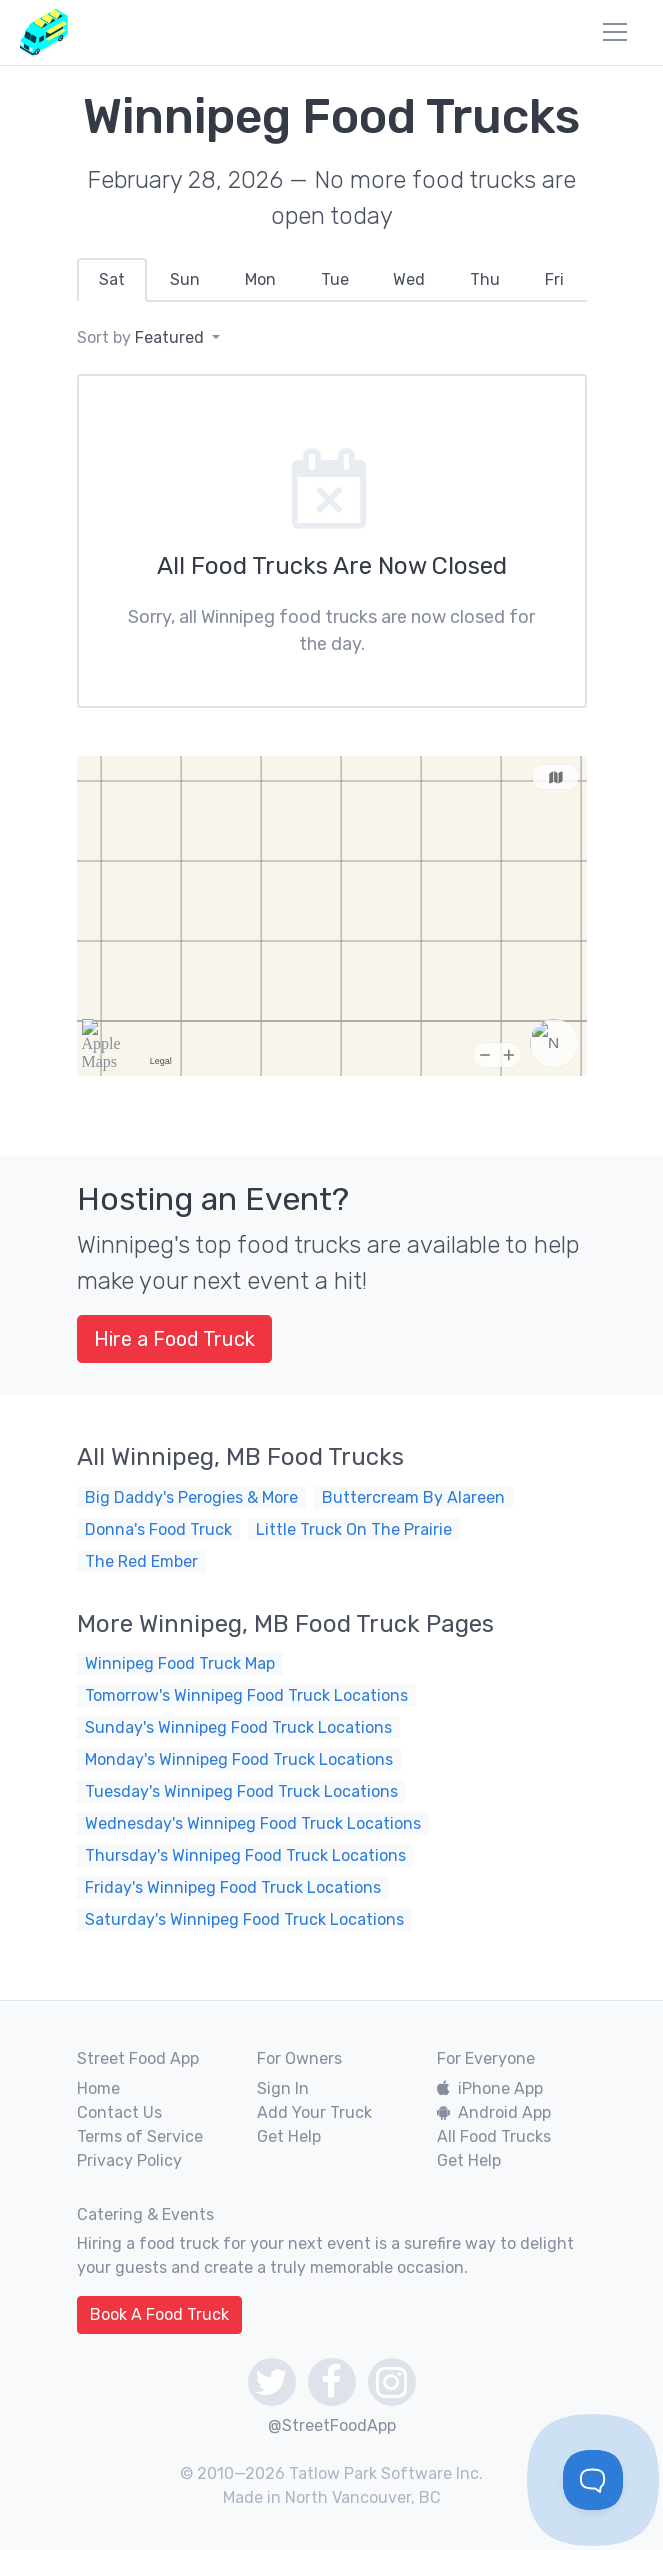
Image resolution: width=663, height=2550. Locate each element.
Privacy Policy (129, 2160)
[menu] (615, 32)
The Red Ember (141, 1561)
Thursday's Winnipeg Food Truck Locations (245, 1855)
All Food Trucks (494, 2136)
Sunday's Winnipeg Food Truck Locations (238, 1727)
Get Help (289, 2136)
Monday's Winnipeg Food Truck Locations (239, 1759)
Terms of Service (140, 2136)
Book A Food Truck (159, 2314)
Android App (494, 2112)
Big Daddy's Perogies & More (191, 1497)
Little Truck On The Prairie (354, 1529)
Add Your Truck (314, 2112)
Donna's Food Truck (158, 1529)
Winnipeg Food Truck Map (180, 1663)
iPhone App (490, 2088)
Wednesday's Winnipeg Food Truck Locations (253, 1823)
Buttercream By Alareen (413, 1497)
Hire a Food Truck (174, 1339)
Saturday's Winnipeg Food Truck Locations (244, 1919)
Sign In (283, 2088)
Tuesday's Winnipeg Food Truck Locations (241, 1791)
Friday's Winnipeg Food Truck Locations (233, 1887)
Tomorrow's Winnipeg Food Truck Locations (246, 1695)
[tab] (112, 280)
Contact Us (119, 2112)
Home (98, 2088)
